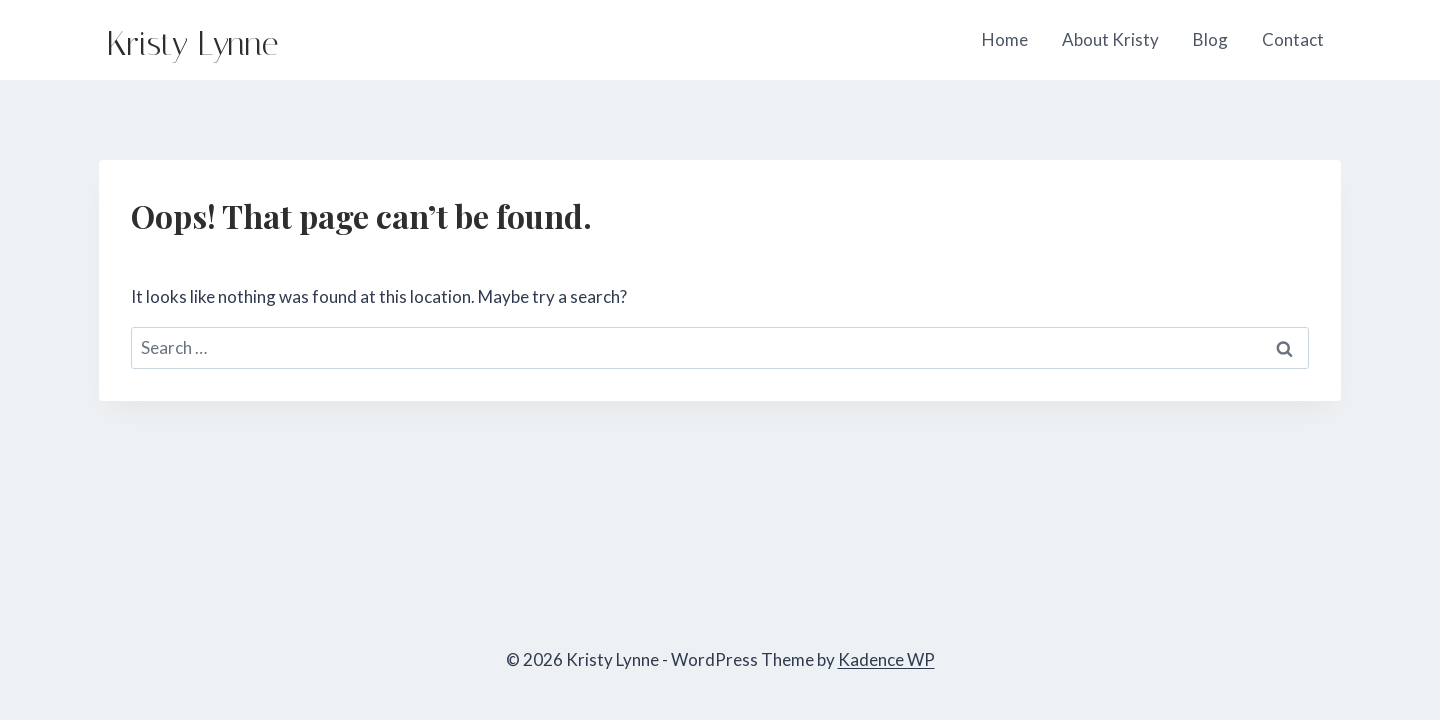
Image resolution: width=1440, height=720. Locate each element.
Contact (1293, 39)
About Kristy (1110, 39)
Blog (1210, 39)
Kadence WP (886, 659)
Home (1005, 39)
